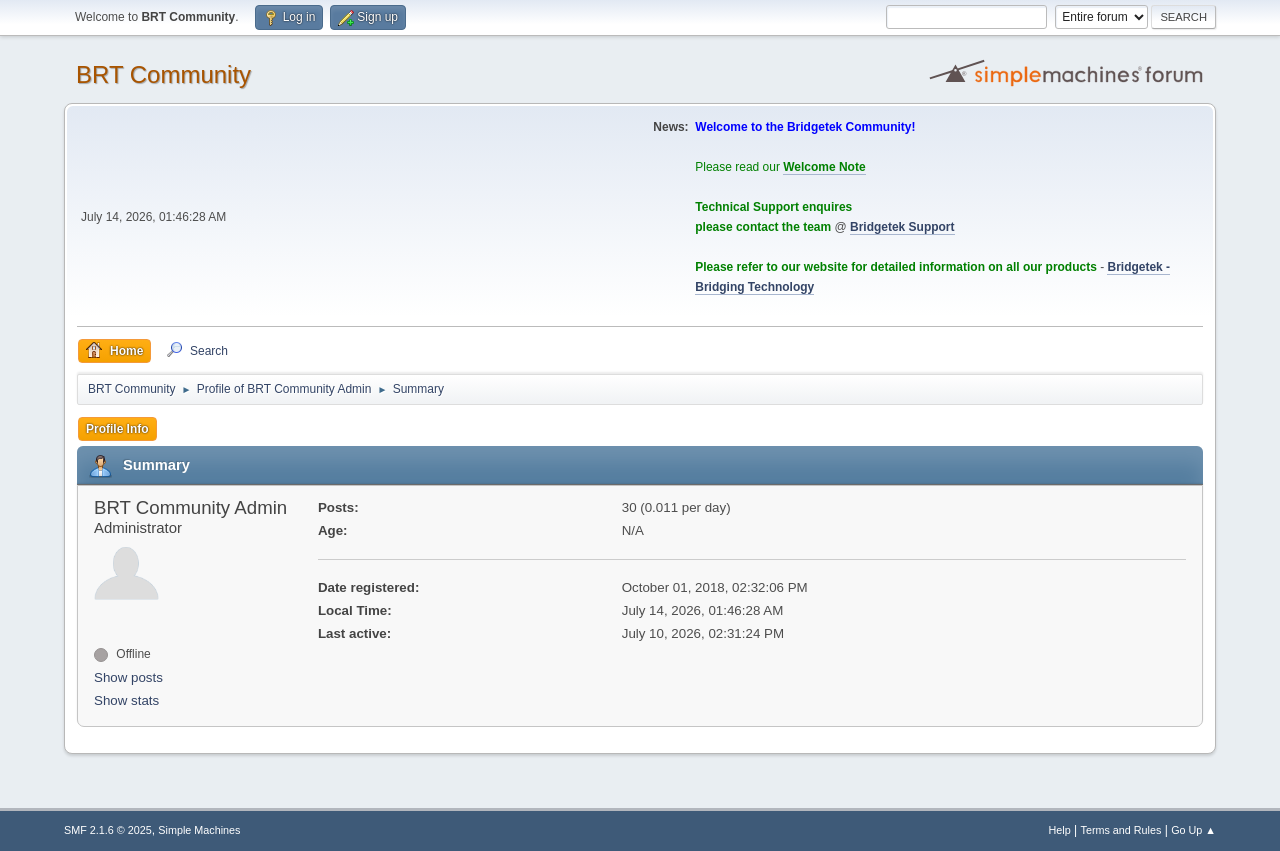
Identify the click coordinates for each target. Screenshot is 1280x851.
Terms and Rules (1121, 830)
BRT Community (163, 74)
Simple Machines (199, 830)
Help (1060, 830)
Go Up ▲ (1193, 830)
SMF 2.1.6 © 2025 (108, 830)
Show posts (128, 677)
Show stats (126, 700)
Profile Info (117, 429)
